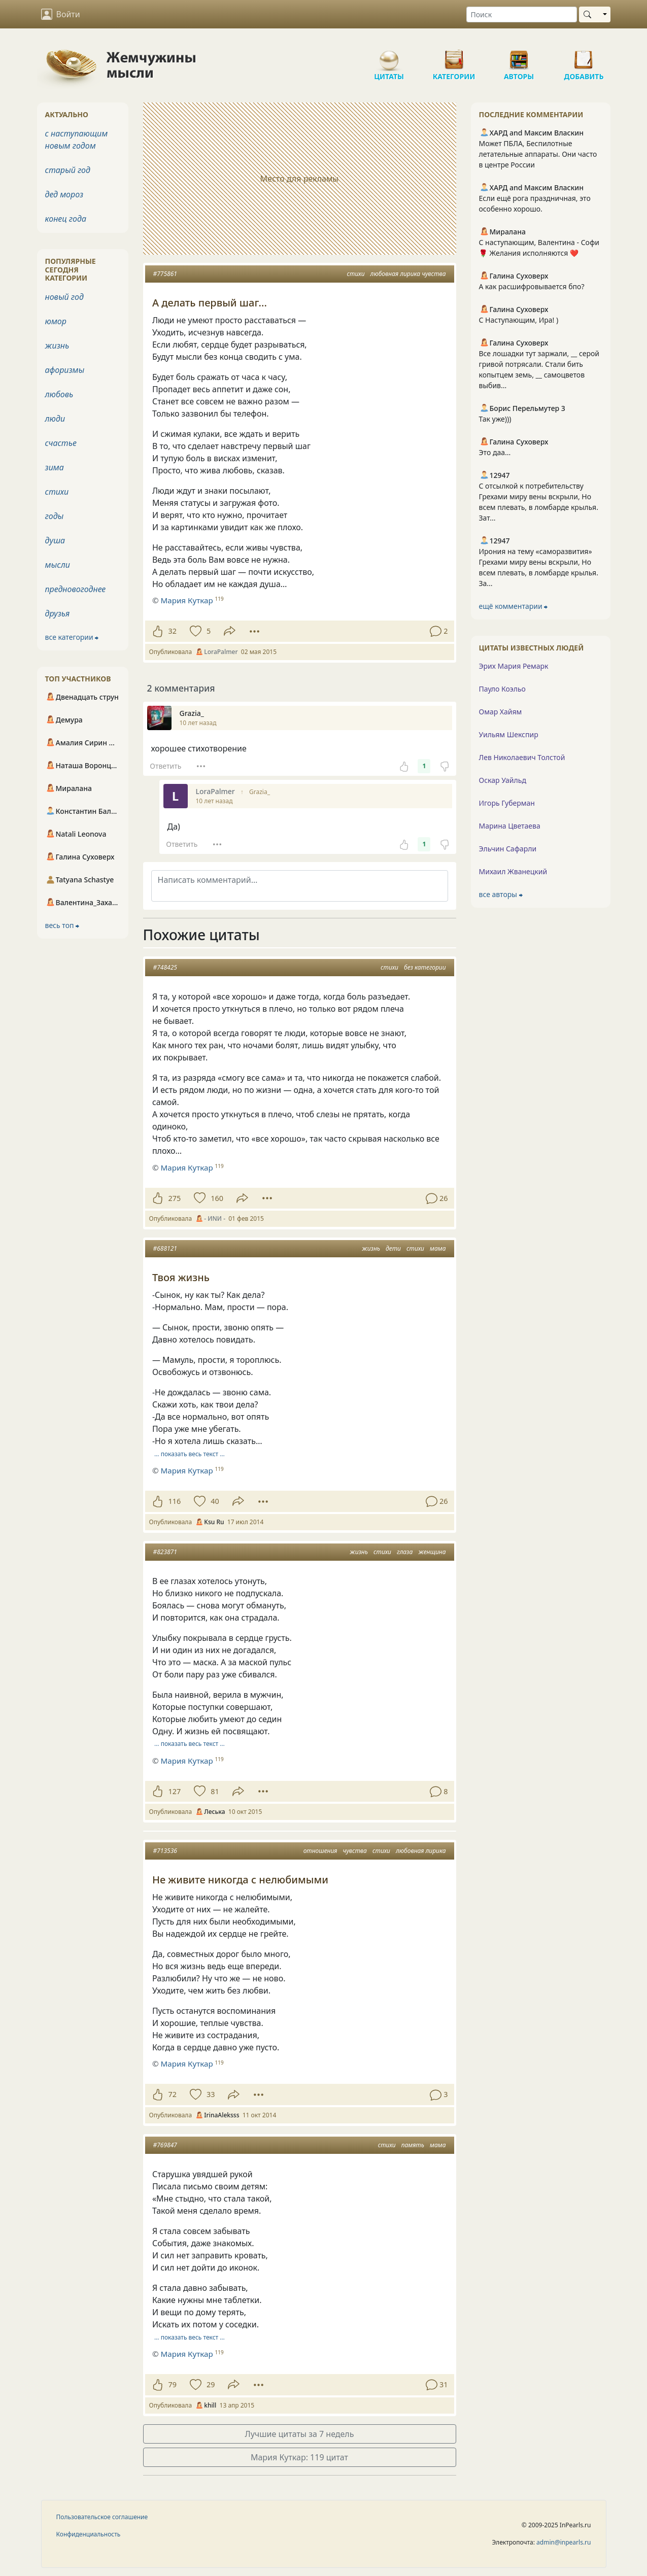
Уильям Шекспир (508, 734)
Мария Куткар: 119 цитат (299, 2457)
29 (211, 2384)
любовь (59, 394)
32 (172, 631)
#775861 (165, 273)
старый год (67, 170)
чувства (355, 1850)
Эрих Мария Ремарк (514, 666)
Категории (454, 56)
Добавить (584, 56)
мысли (57, 564)
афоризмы (65, 369)
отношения (320, 1850)
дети (393, 1248)
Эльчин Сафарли (508, 848)
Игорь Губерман (507, 803)
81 (215, 1791)
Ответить (165, 766)
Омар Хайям (500, 711)
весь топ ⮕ (62, 925)
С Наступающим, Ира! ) (519, 320)
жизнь (371, 1248)
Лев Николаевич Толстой (522, 757)
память (412, 2145)
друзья (57, 613)
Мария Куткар (186, 1167)
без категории (425, 967)
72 (172, 2094)
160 (217, 1198)
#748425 (165, 967)
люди (55, 418)
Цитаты (389, 56)
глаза (405, 1552)
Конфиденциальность (88, 2534)
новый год (64, 296)
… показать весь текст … (189, 1454)
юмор (55, 321)
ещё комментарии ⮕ (513, 606)
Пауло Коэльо (502, 689)
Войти (60, 14)
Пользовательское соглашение (102, 2517)
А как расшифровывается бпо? (532, 286)
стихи (356, 273)
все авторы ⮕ (501, 894)
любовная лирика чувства (408, 273)
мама (438, 1248)
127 (174, 1791)
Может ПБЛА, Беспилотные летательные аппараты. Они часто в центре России (538, 154)
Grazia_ (259, 791)
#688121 (165, 1248)
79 (172, 2384)
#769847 (165, 2145)
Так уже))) (495, 419)
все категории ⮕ (72, 637)
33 (211, 2094)
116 (174, 1501)
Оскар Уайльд (502, 780)
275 (174, 1198)
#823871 (165, 1552)
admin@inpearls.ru (563, 2542)
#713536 (165, 1850)
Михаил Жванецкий (513, 871)
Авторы (519, 56)
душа (55, 540)
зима (54, 467)
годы (54, 516)
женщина (432, 1552)
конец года (65, 218)
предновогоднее (75, 589)
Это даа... (495, 452)
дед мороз (64, 194)
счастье (61, 443)
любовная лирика (421, 1850)
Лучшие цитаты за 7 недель (299, 2434)
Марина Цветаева (509, 826)
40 (215, 1501)
